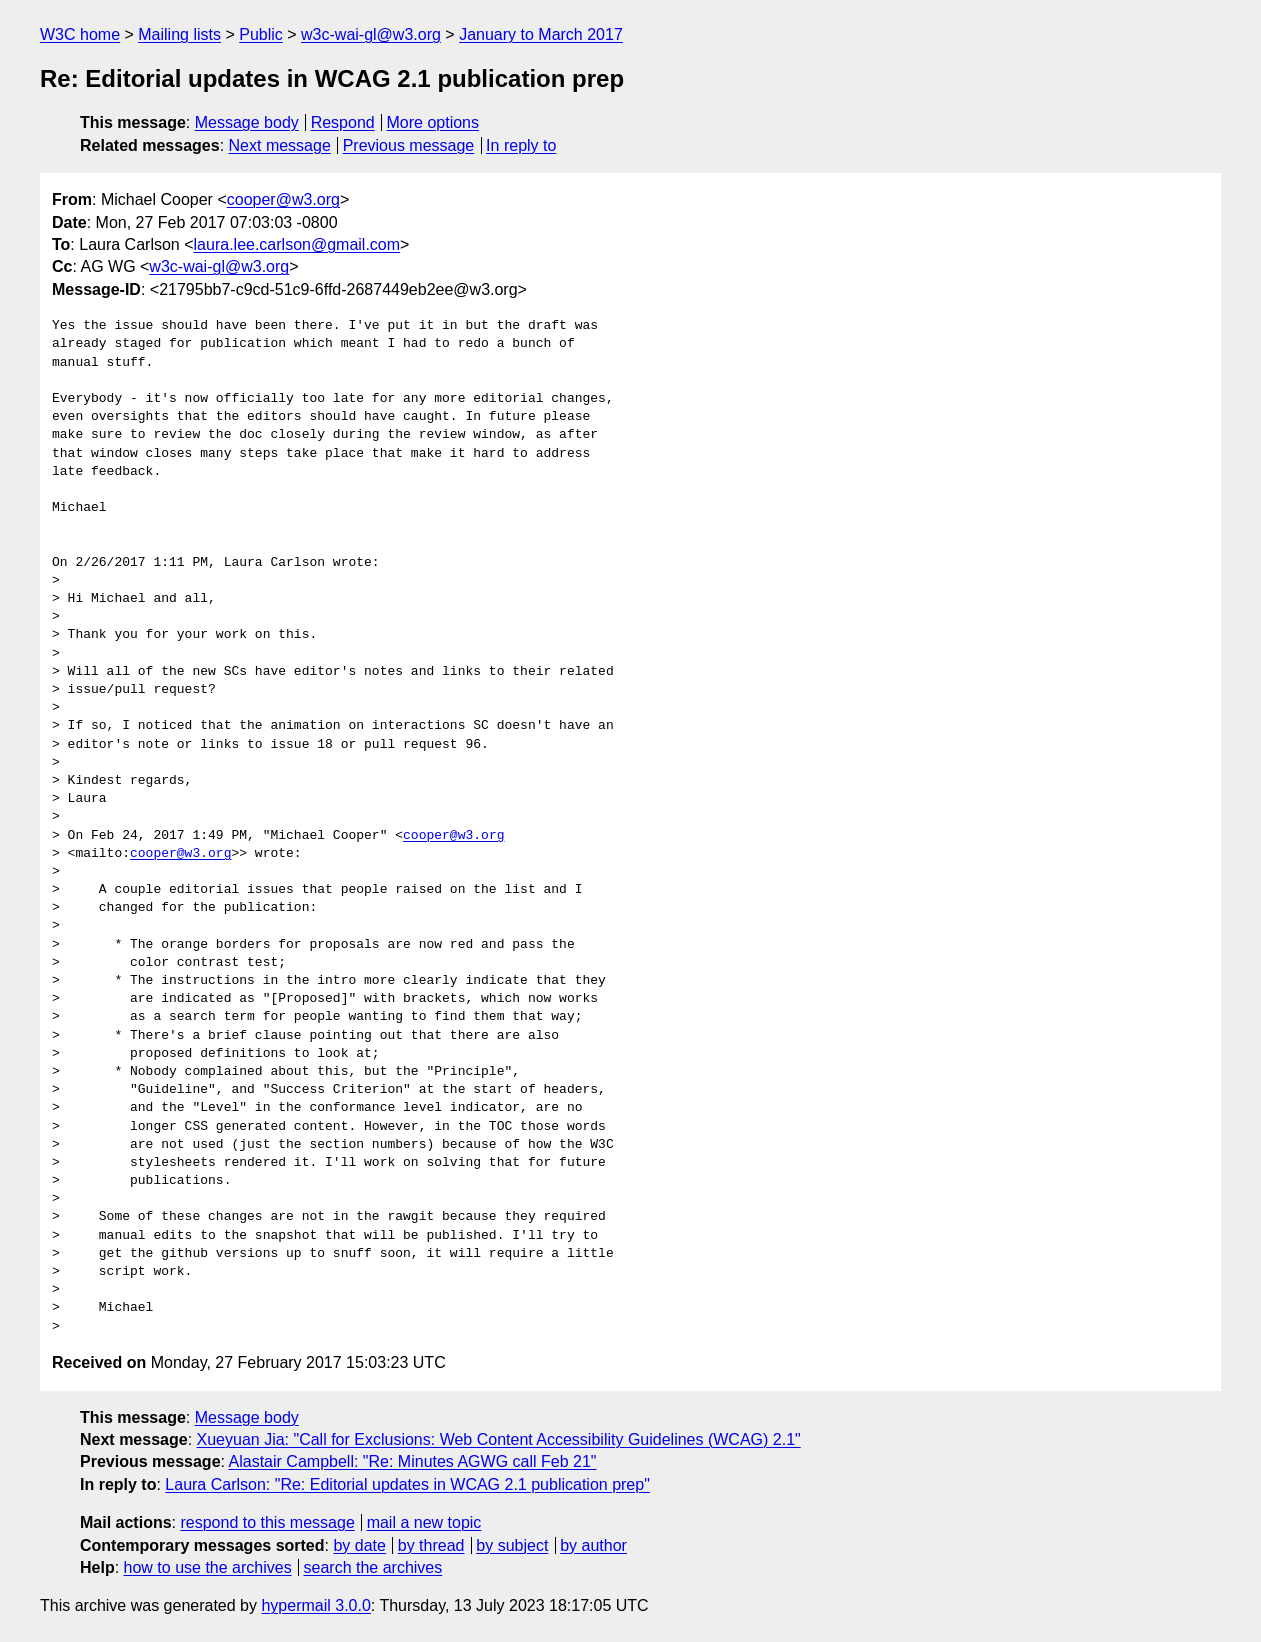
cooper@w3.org (283, 199)
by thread (431, 1545)
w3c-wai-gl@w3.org (371, 34)
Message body (247, 122)
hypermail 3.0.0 (315, 1605)
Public (261, 34)
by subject (512, 1545)
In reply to (521, 145)
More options (433, 122)
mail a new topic (424, 1522)
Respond (343, 122)
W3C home (80, 34)
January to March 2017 (541, 34)
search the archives (373, 1567)
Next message (280, 145)
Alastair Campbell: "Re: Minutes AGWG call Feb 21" (413, 1461)
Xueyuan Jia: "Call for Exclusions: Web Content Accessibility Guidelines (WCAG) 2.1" (499, 1439)
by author (593, 1545)
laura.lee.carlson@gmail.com (297, 244)
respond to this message (267, 1522)
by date (359, 1545)
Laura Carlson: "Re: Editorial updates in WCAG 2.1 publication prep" (407, 1484)
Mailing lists (179, 34)
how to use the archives (208, 1567)
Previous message (409, 145)
